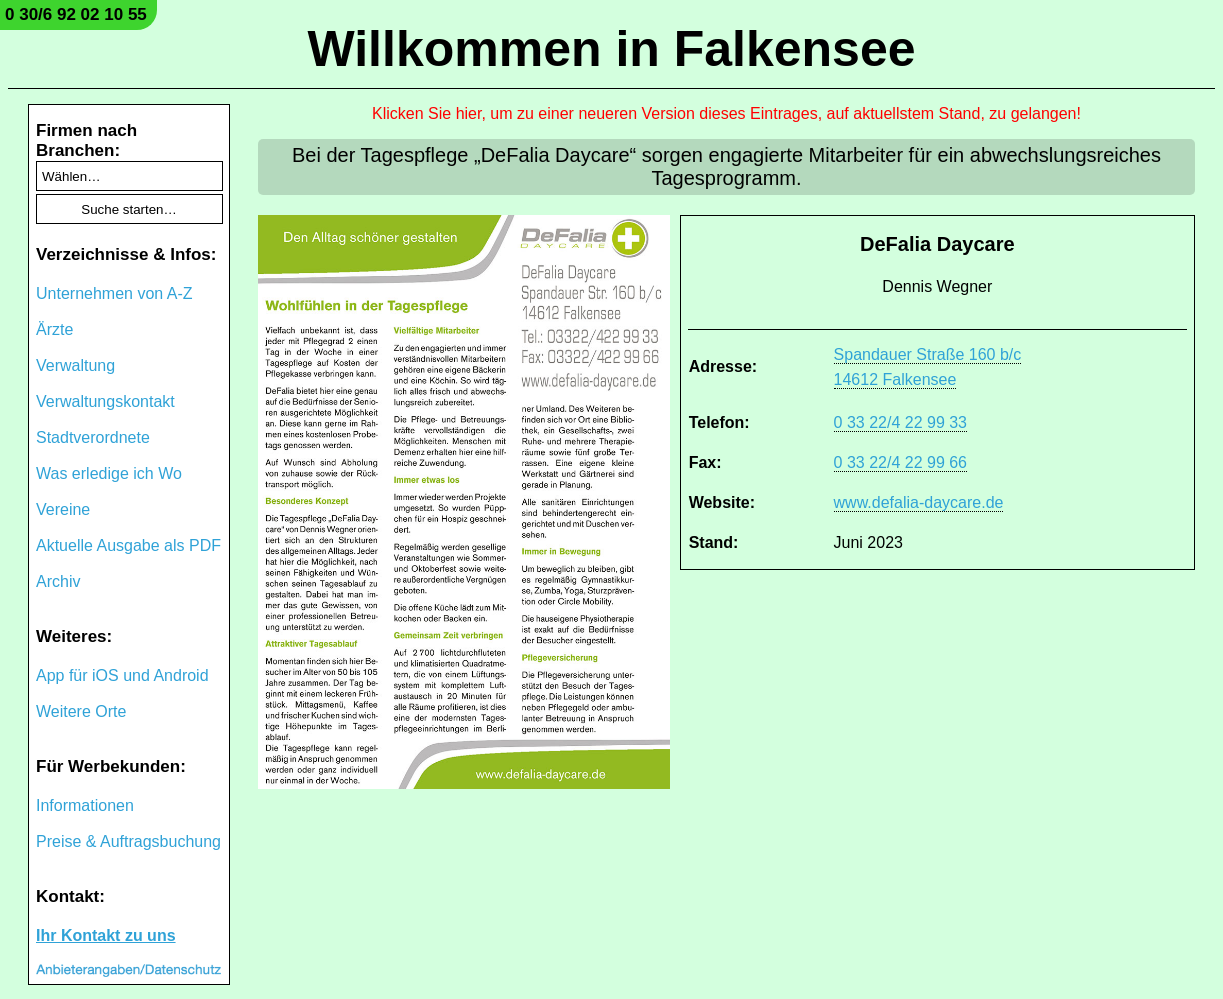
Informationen (85, 805)
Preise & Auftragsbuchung (128, 841)
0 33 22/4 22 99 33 (900, 422)
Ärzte (54, 329)
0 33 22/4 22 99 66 (900, 462)
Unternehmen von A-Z (114, 293)
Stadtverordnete (93, 437)
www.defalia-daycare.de (919, 502)
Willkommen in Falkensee (611, 49)
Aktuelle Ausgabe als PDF (128, 545)
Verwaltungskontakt (105, 401)
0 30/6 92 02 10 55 (76, 14)
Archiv (58, 581)
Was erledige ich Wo (109, 473)
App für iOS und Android (122, 675)
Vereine (63, 509)
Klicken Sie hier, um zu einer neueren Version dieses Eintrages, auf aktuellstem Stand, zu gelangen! (726, 113)
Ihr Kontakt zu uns (106, 935)
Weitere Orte (81, 711)
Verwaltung (75, 365)
